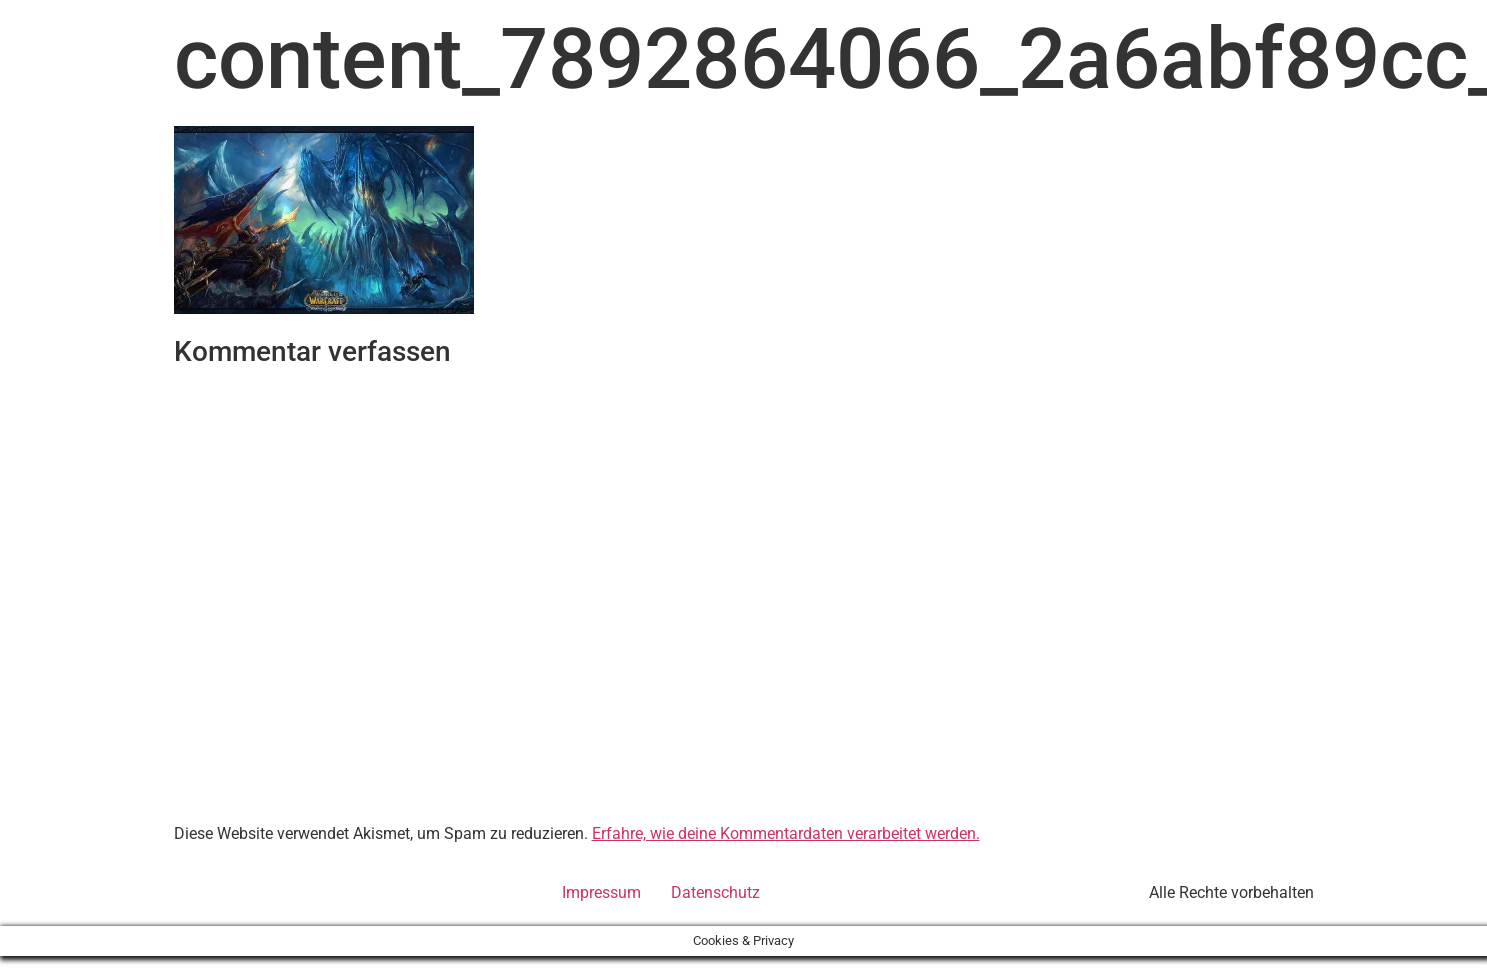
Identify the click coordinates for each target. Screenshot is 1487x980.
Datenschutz (715, 892)
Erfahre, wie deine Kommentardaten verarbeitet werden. (786, 833)
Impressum (601, 892)
